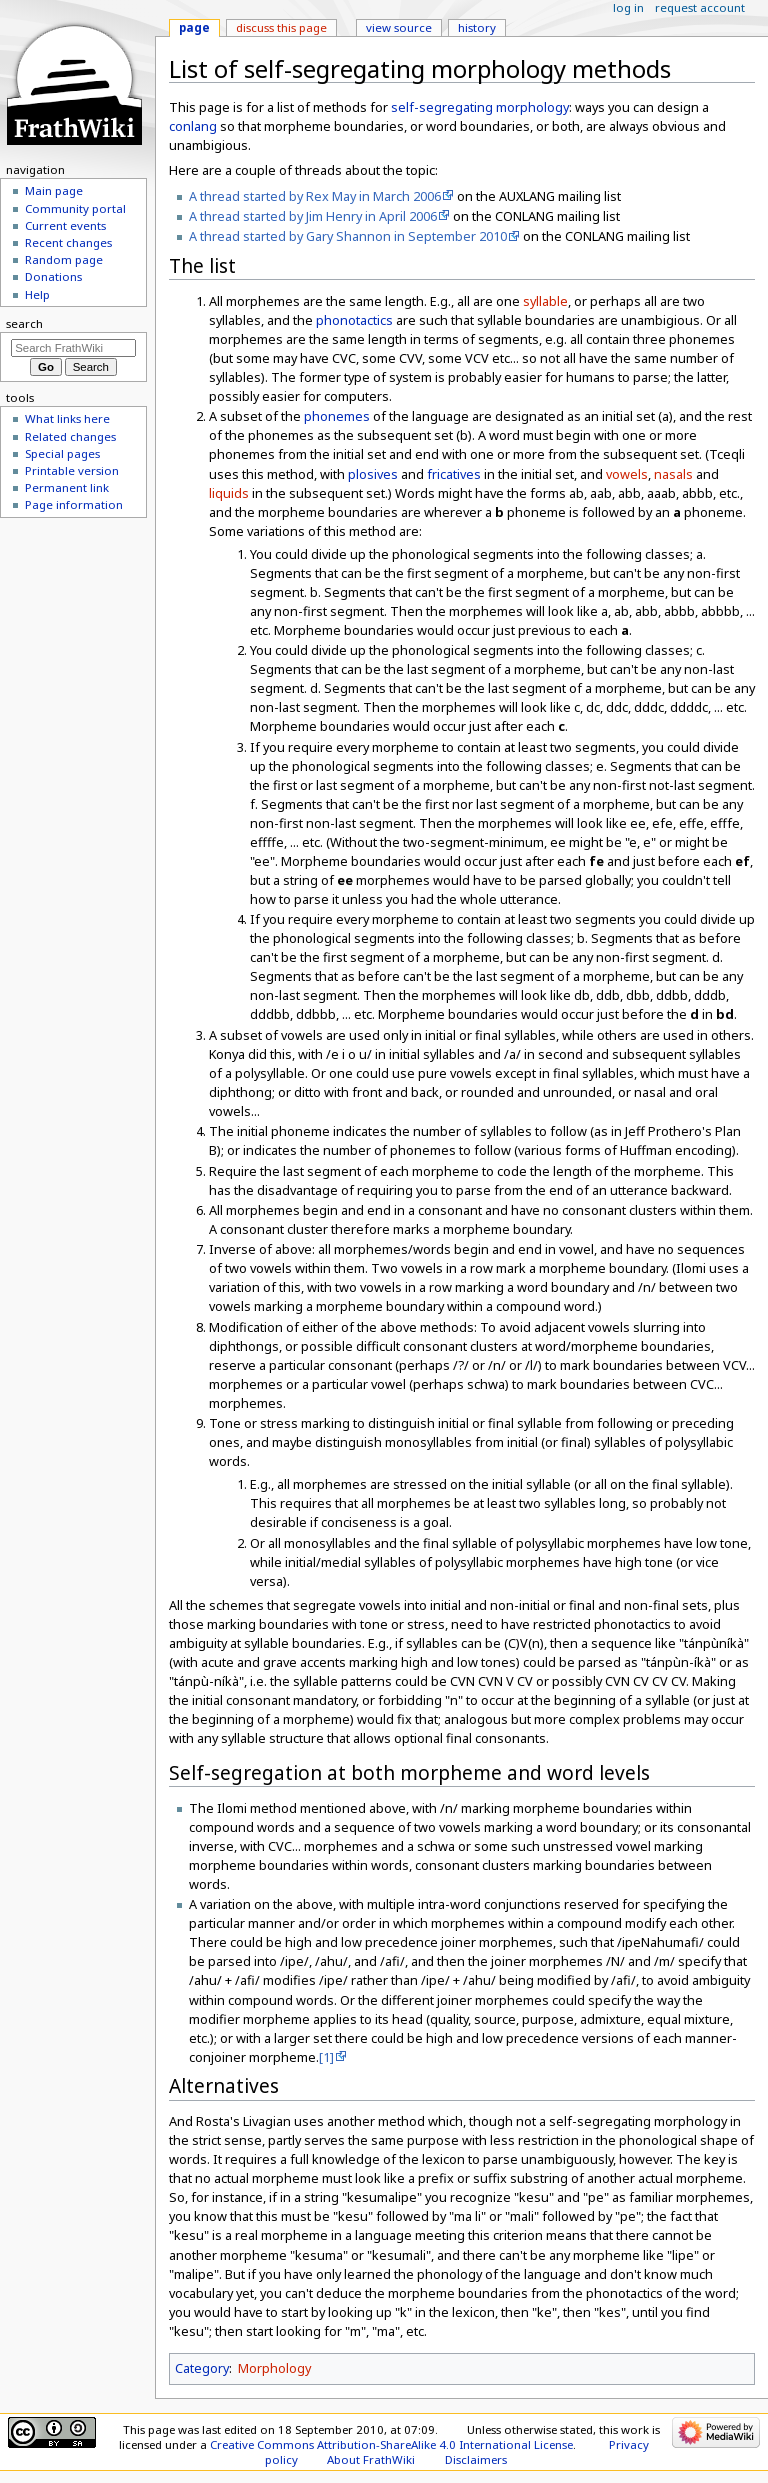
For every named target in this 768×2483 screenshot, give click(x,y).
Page (194, 27)
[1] (326, 2057)
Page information (74, 504)
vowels (627, 474)
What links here (67, 418)
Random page (64, 259)
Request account (700, 7)
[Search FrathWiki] (73, 348)
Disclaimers (476, 2459)
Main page (54, 190)
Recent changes (68, 242)
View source (399, 27)
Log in (628, 7)
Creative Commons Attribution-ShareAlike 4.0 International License (391, 2444)
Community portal (75, 208)
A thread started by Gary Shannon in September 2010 (348, 236)
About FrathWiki (371, 2459)
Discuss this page (281, 27)
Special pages (62, 453)
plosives (373, 474)
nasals (673, 474)
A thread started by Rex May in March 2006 (315, 196)
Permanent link (67, 487)
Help (37, 294)
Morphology (274, 2368)
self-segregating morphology (480, 107)
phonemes (337, 416)
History (477, 27)
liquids (229, 493)
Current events (65, 225)
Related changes (70, 436)
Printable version (72, 470)
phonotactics (354, 320)
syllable (545, 301)
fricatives (454, 474)
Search (24, 323)
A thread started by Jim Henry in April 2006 (313, 216)
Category (202, 2368)
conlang (193, 126)
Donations (53, 276)
